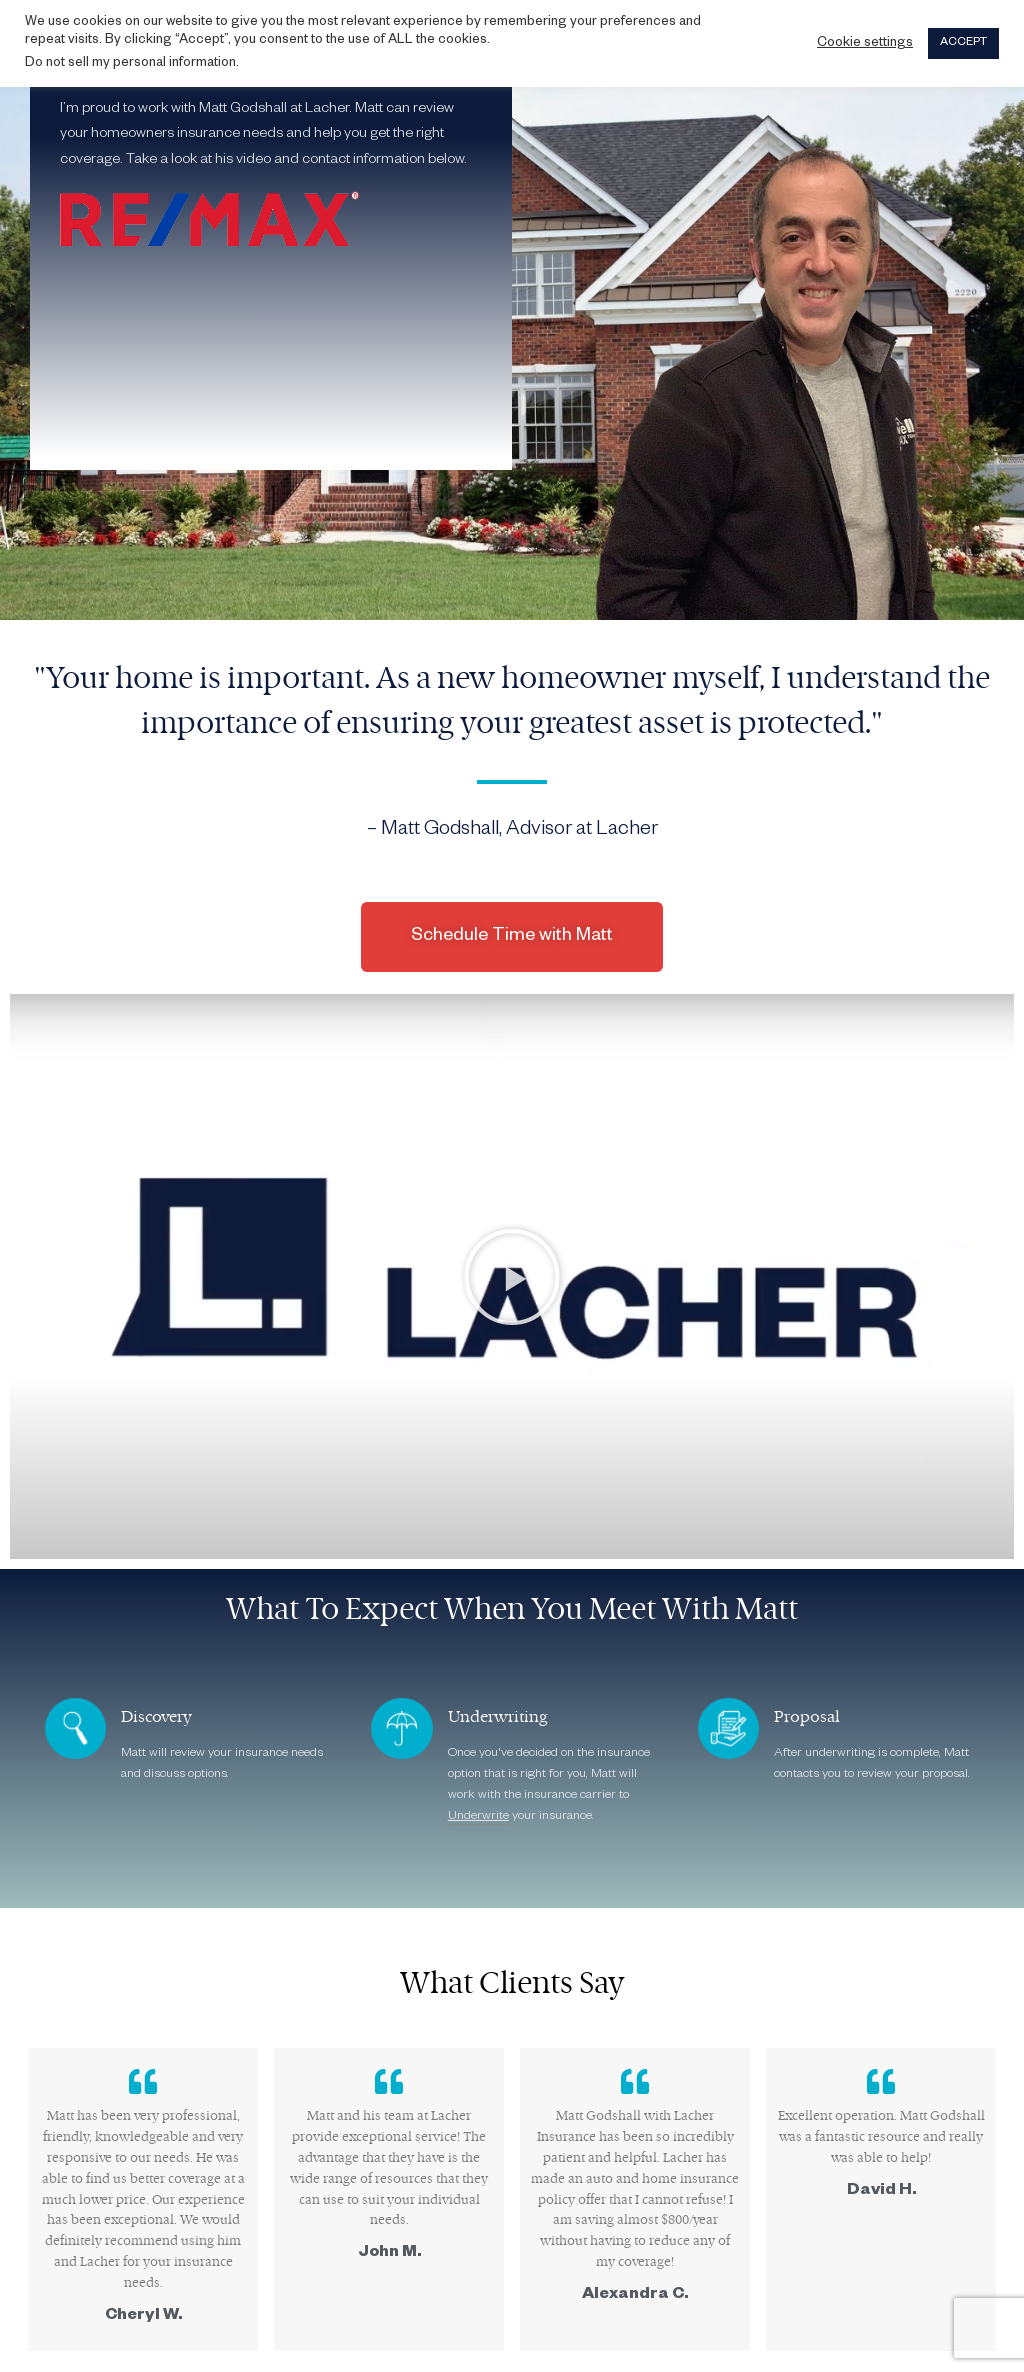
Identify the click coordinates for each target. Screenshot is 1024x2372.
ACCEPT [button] (963, 43)
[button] (512, 1277)
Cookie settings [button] (865, 44)
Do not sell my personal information (130, 64)
